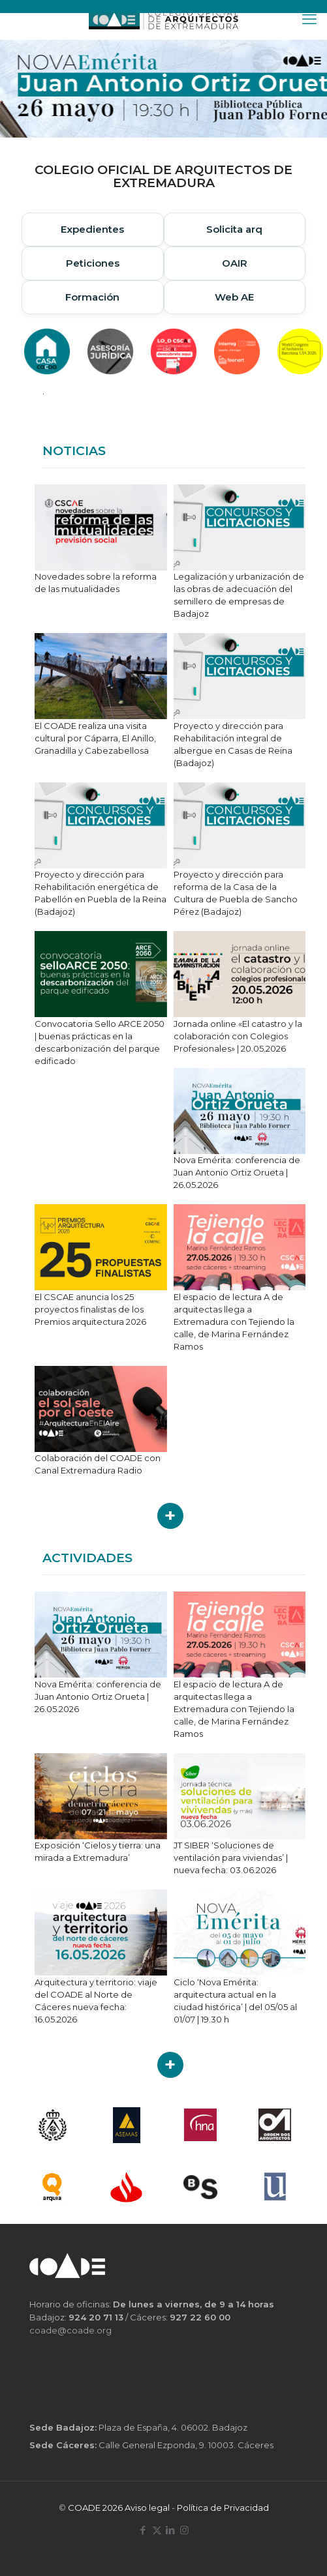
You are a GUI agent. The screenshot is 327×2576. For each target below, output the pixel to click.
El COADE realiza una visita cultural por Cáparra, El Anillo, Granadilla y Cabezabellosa (95, 738)
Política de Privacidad (223, 2507)
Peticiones (92, 263)
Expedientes (92, 229)
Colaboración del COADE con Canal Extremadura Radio (98, 1464)
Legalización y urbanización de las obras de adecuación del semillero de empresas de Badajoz (239, 595)
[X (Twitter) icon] (157, 2530)
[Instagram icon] (184, 2530)
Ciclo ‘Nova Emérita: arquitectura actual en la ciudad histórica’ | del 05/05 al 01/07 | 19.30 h (235, 2000)
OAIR (234, 263)
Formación (92, 297)
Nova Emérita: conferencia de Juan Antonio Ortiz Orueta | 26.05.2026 (237, 1172)
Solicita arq (234, 229)
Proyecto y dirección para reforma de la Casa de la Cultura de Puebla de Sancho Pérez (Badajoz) (236, 893)
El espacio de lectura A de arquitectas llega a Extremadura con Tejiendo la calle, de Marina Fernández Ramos (234, 1322)
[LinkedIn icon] (171, 2530)
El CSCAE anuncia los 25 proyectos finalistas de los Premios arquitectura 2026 (90, 1309)
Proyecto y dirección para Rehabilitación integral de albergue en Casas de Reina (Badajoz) (233, 744)
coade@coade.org (70, 2330)
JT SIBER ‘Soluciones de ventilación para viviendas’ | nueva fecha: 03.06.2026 (231, 1857)
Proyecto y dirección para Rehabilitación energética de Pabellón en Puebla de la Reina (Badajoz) (100, 893)
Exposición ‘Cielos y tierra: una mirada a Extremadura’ (98, 1851)
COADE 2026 (96, 2507)
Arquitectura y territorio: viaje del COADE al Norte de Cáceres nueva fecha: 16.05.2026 (96, 2000)
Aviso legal (147, 2507)
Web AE (234, 297)
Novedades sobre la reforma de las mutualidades (96, 582)
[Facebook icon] (143, 2530)
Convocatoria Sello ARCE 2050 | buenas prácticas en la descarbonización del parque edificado (99, 1042)
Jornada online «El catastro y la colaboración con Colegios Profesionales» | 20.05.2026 (238, 1036)
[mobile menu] (309, 19)
